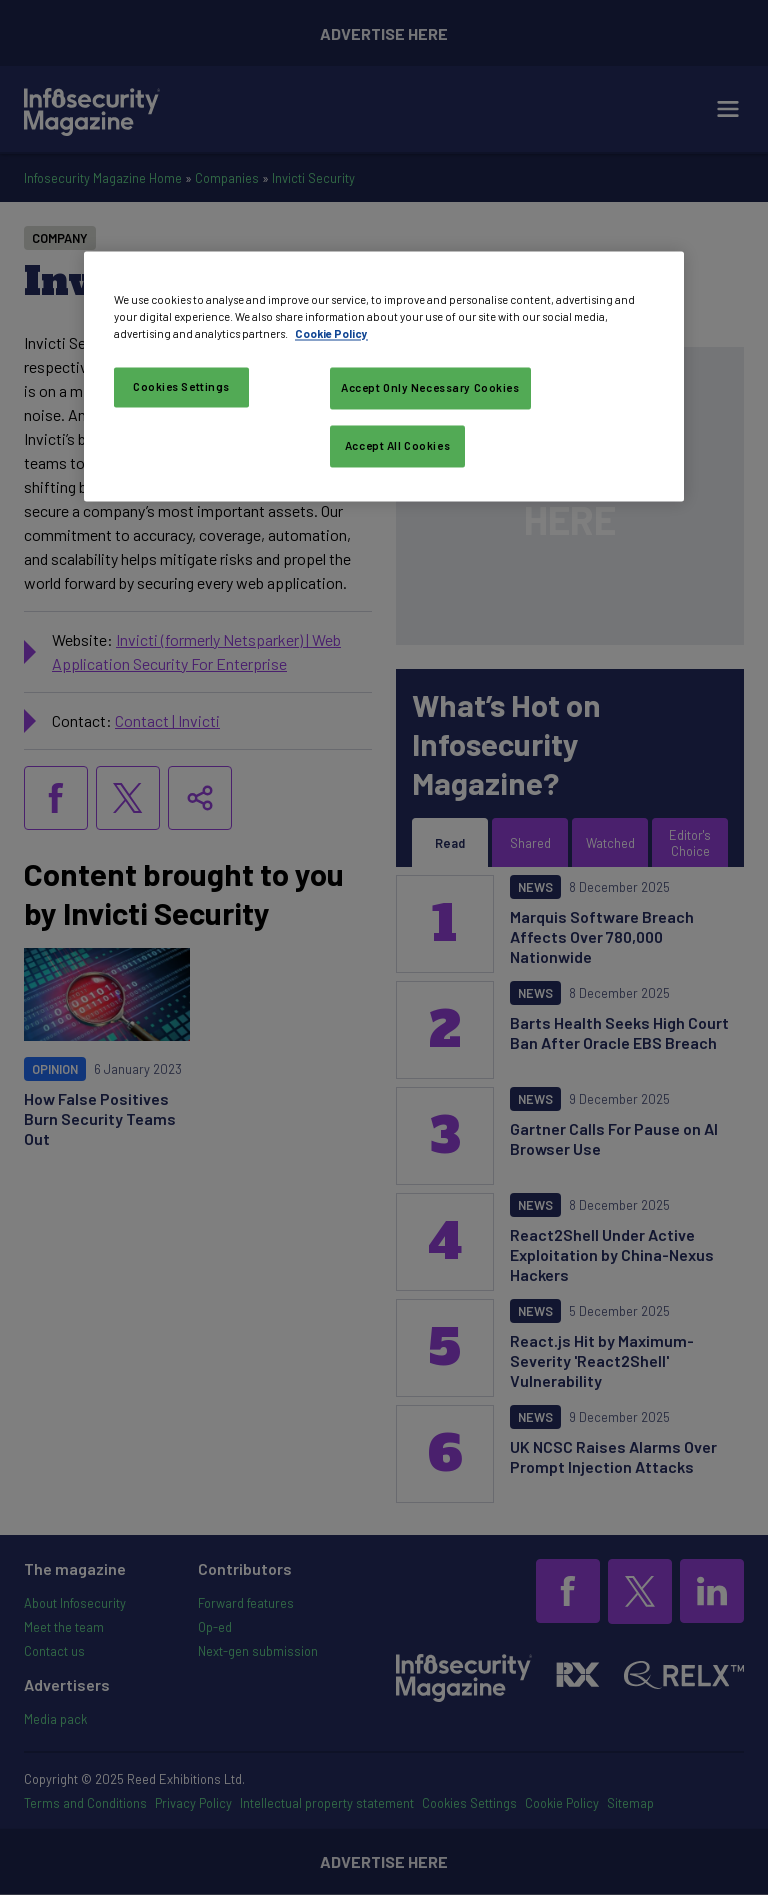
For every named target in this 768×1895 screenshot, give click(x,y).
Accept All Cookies (397, 446)
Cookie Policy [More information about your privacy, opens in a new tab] (331, 334)
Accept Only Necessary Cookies (430, 388)
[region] (384, 377)
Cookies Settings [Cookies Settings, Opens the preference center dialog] (181, 387)
